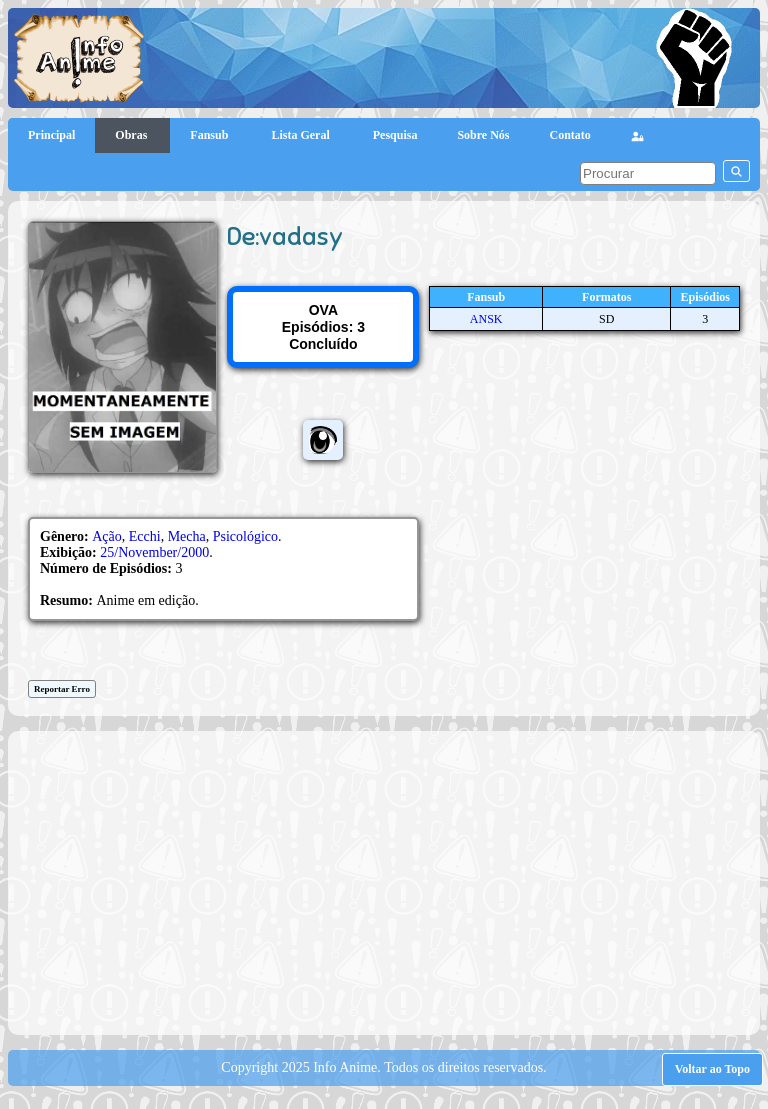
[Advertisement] (393, 881)
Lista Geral (301, 135)
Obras (132, 135)
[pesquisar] (648, 173)
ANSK (486, 319)
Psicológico (245, 536)
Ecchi (145, 536)
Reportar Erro (62, 689)
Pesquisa (395, 135)
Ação (107, 536)
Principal (51, 135)
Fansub (210, 135)
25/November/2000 (154, 552)
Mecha (187, 536)
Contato (570, 135)
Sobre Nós (483, 135)
